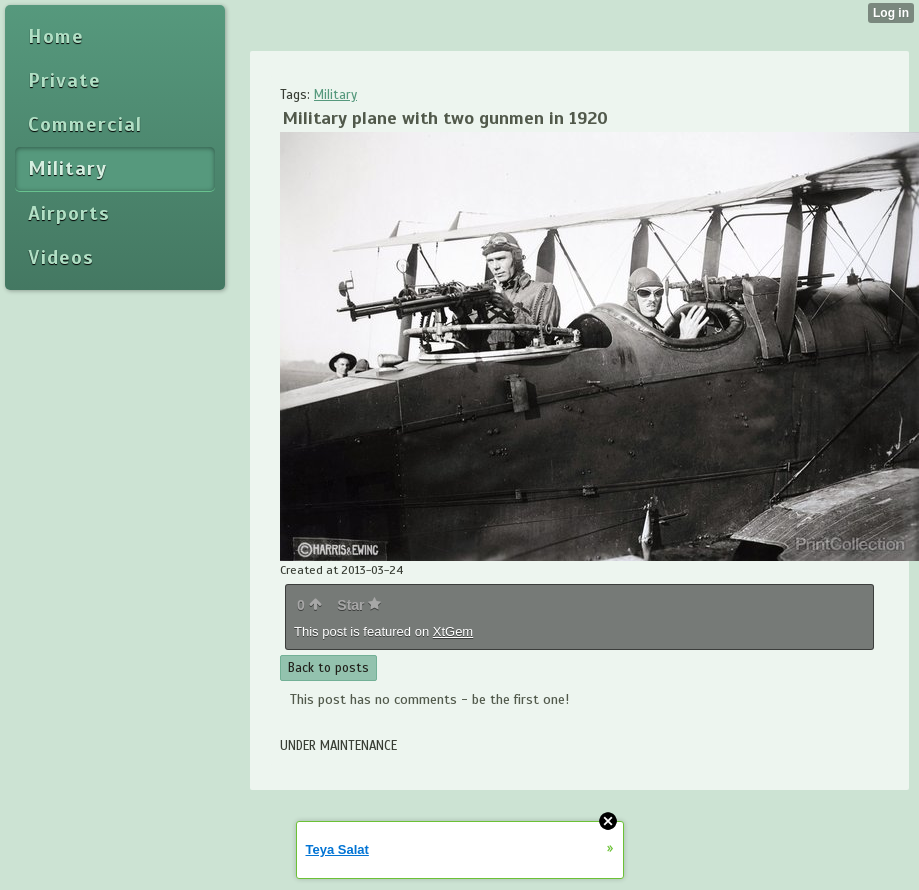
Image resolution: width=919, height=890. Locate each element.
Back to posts (328, 668)
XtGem (453, 631)
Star (359, 605)
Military (335, 95)
